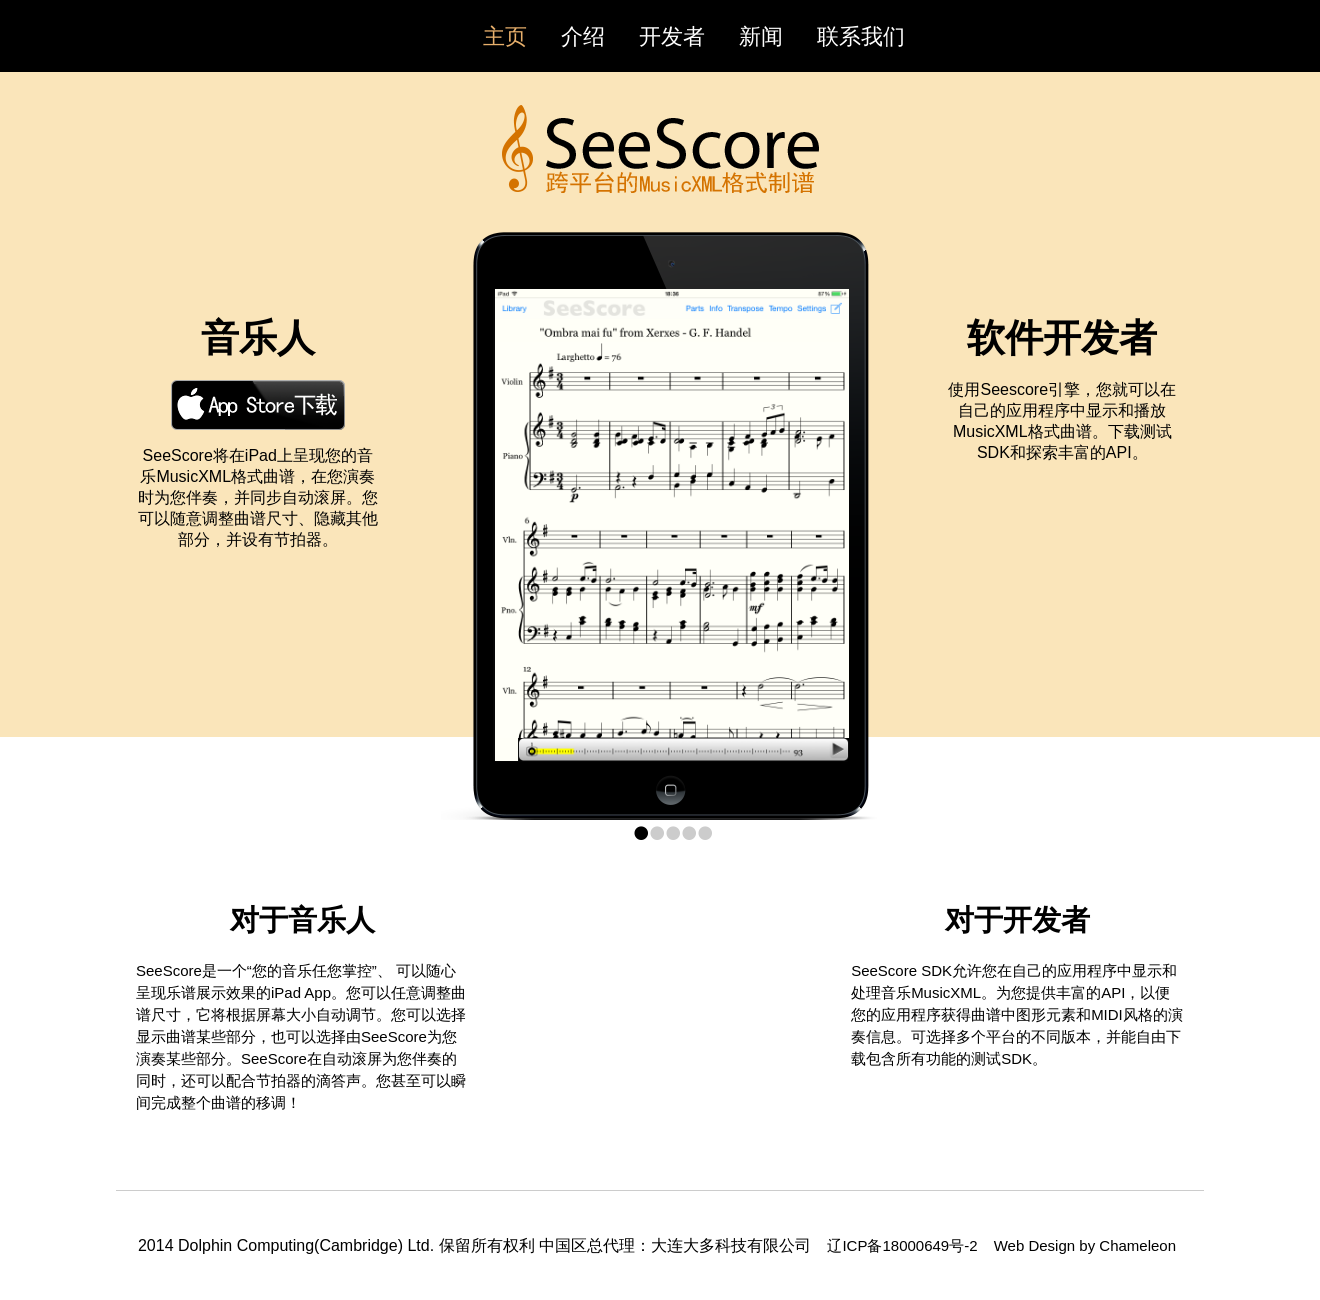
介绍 (583, 36)
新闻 (761, 36)
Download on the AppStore (258, 405)
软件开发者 (1062, 338)
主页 (505, 36)
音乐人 (258, 338)
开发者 (672, 36)
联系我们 (861, 36)
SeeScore (660, 149)
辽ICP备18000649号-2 (904, 1245)
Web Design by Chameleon (1085, 1245)
